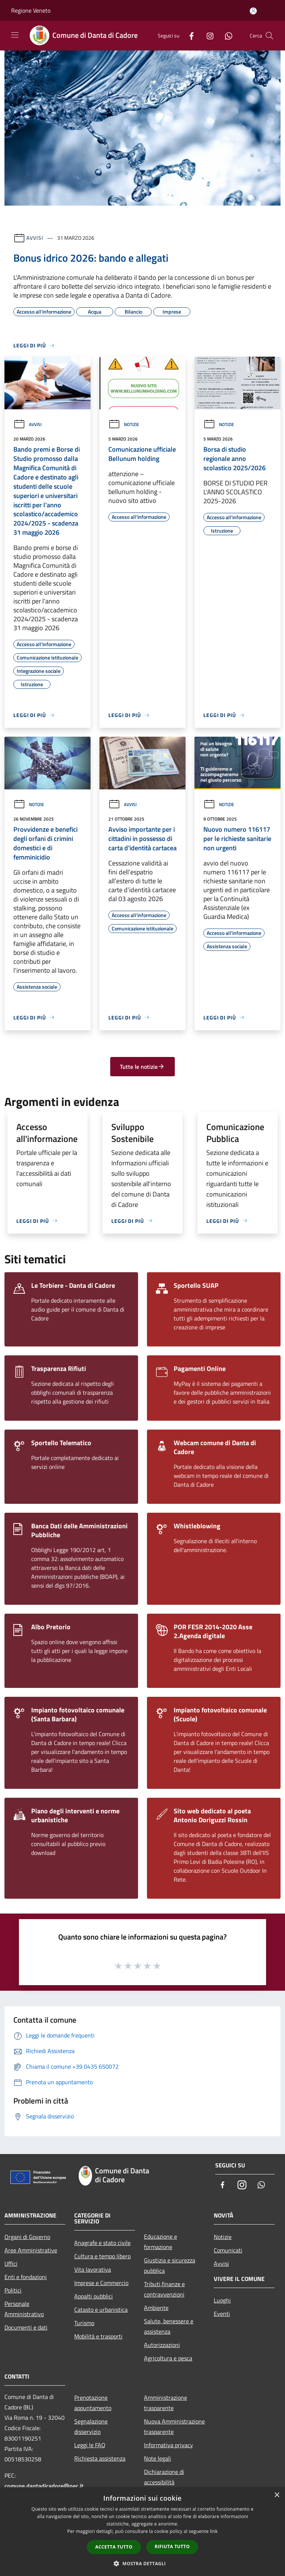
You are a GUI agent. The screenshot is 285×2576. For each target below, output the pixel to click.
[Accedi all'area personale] (253, 11)
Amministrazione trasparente (165, 2402)
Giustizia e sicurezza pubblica (169, 2265)
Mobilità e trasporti (98, 2336)
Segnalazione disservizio (91, 2426)
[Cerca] (269, 35)
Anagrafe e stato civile (102, 2242)
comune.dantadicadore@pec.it (43, 2485)
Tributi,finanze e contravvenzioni (164, 2289)
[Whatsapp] (225, 35)
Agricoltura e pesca (168, 2358)
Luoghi (222, 2300)
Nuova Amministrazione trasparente (174, 2426)
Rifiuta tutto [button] (172, 2546)
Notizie (123, 424)
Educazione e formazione (160, 2241)
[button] (142, 2563)
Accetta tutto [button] (113, 2547)
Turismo (84, 2322)
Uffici (10, 2263)
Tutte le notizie (142, 1066)
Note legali (157, 2458)
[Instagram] (207, 35)
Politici (13, 2290)
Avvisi (34, 238)
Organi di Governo (27, 2236)
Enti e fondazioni (25, 2276)
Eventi (222, 2313)
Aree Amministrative (30, 2250)
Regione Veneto (30, 10)
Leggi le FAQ (89, 2445)
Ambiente (156, 2307)
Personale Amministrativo (24, 2308)
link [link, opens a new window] (214, 2531)
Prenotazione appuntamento (92, 2402)
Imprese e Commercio (101, 2282)
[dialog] (142, 2531)
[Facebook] (188, 35)
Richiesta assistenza (99, 2458)
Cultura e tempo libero (102, 2256)
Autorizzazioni (162, 2344)
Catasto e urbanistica (101, 2309)
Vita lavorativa (92, 2269)
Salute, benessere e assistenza (168, 2326)
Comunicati (228, 2250)
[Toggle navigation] (14, 34)
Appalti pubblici (93, 2296)
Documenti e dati (26, 2327)
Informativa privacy (168, 2445)
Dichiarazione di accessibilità (164, 2477)
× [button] (276, 2495)
